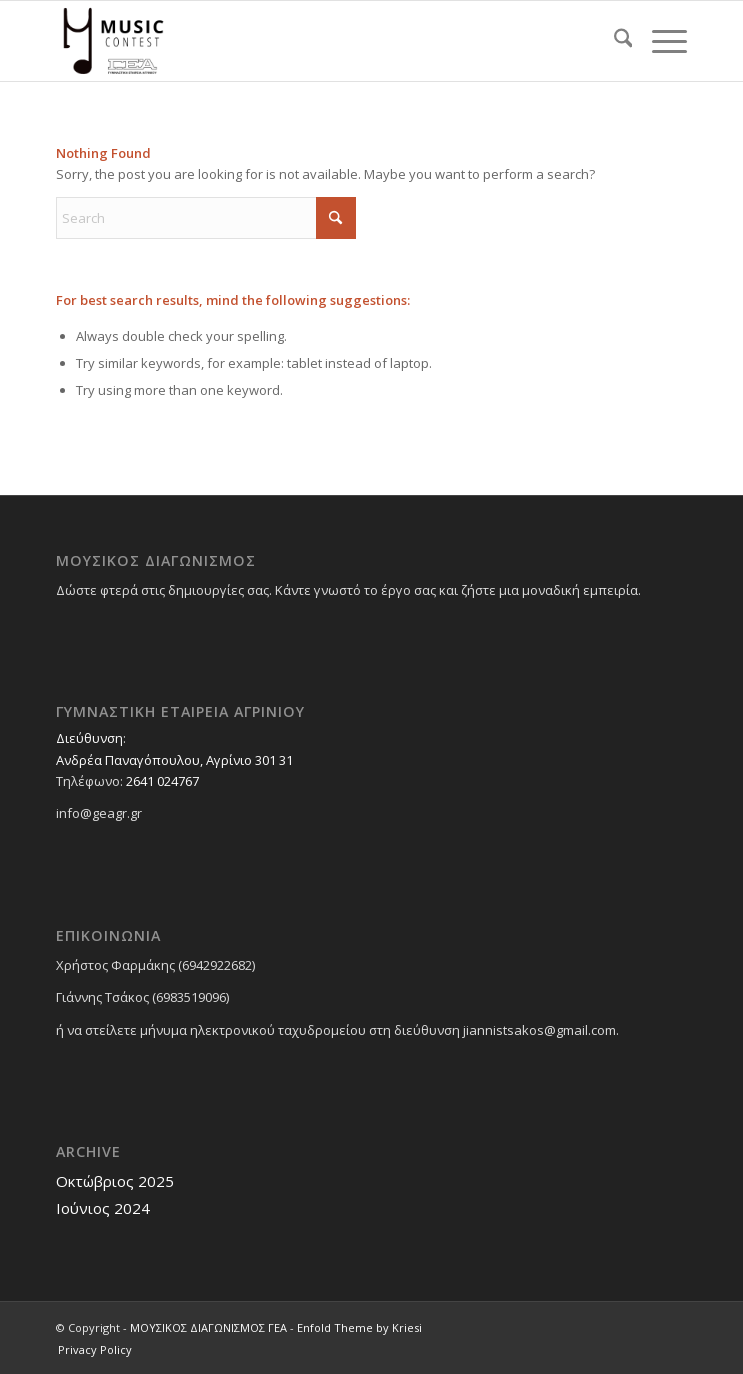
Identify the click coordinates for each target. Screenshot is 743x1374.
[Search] (613, 41)
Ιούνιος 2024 (103, 1208)
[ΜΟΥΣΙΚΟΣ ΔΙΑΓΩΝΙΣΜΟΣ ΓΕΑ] (308, 41)
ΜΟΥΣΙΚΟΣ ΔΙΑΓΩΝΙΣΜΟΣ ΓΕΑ (208, 1327)
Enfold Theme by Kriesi (359, 1327)
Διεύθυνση (89, 738)
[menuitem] (613, 41)
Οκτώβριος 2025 (115, 1181)
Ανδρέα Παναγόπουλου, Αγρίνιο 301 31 (174, 760)
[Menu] (659, 41)
